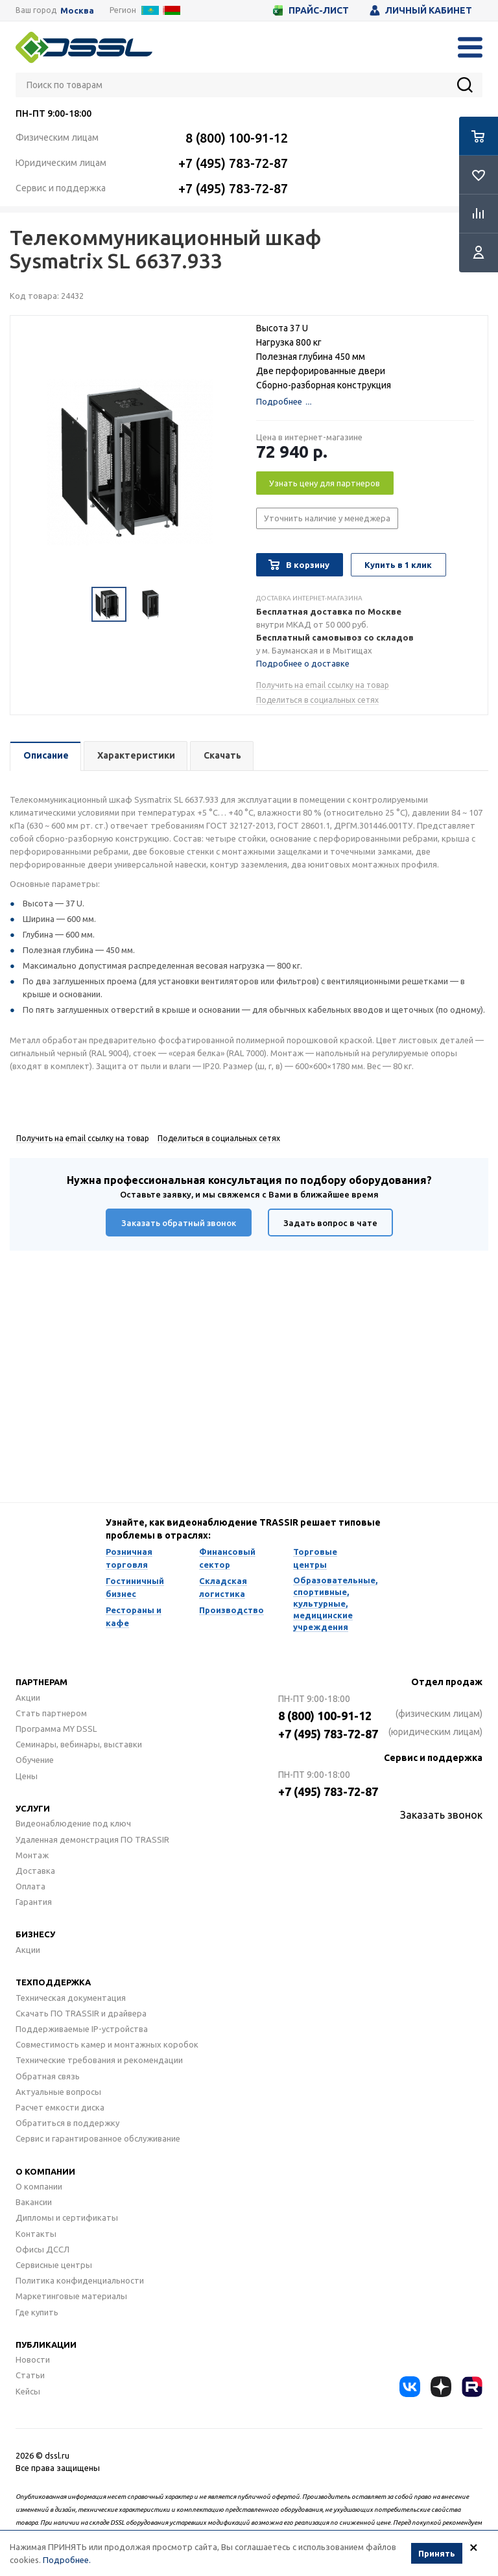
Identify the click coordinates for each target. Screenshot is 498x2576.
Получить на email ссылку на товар (322, 685)
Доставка (35, 1870)
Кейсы (28, 2391)
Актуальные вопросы (58, 2091)
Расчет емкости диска (60, 2107)
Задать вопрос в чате (330, 1222)
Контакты (36, 2233)
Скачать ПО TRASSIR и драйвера (81, 2013)
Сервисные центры (54, 2264)
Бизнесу (35, 1934)
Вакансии (34, 2201)
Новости (33, 2359)
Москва (77, 10)
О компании (45, 2171)
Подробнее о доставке (303, 663)
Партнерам (41, 1681)
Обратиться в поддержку (67, 2122)
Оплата (30, 1886)
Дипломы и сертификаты (67, 2217)
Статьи (30, 2375)
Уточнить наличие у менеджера (327, 518)
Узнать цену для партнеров (324, 483)
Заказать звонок (441, 1815)
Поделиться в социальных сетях (317, 700)
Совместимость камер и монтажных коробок (107, 2044)
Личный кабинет (421, 10)
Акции (28, 1697)
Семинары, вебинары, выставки (79, 1744)
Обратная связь (48, 2076)
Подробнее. (67, 2559)
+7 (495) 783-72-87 (233, 163)
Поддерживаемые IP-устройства (82, 2028)
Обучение (35, 1759)
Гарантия (34, 1901)
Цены (27, 1775)
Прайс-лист (311, 10)
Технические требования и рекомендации (99, 2059)
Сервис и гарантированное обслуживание (98, 2138)
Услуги (33, 1808)
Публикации (46, 2344)
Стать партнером (51, 1713)
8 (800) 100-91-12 (236, 137)
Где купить (37, 2312)
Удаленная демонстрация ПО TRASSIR (92, 1839)
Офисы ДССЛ (42, 2249)
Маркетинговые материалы (71, 2295)
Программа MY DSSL (56, 1728)
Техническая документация (71, 1997)
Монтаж (32, 1855)
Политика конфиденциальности (80, 2280)
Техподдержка (53, 1982)
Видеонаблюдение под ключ (73, 1823)
